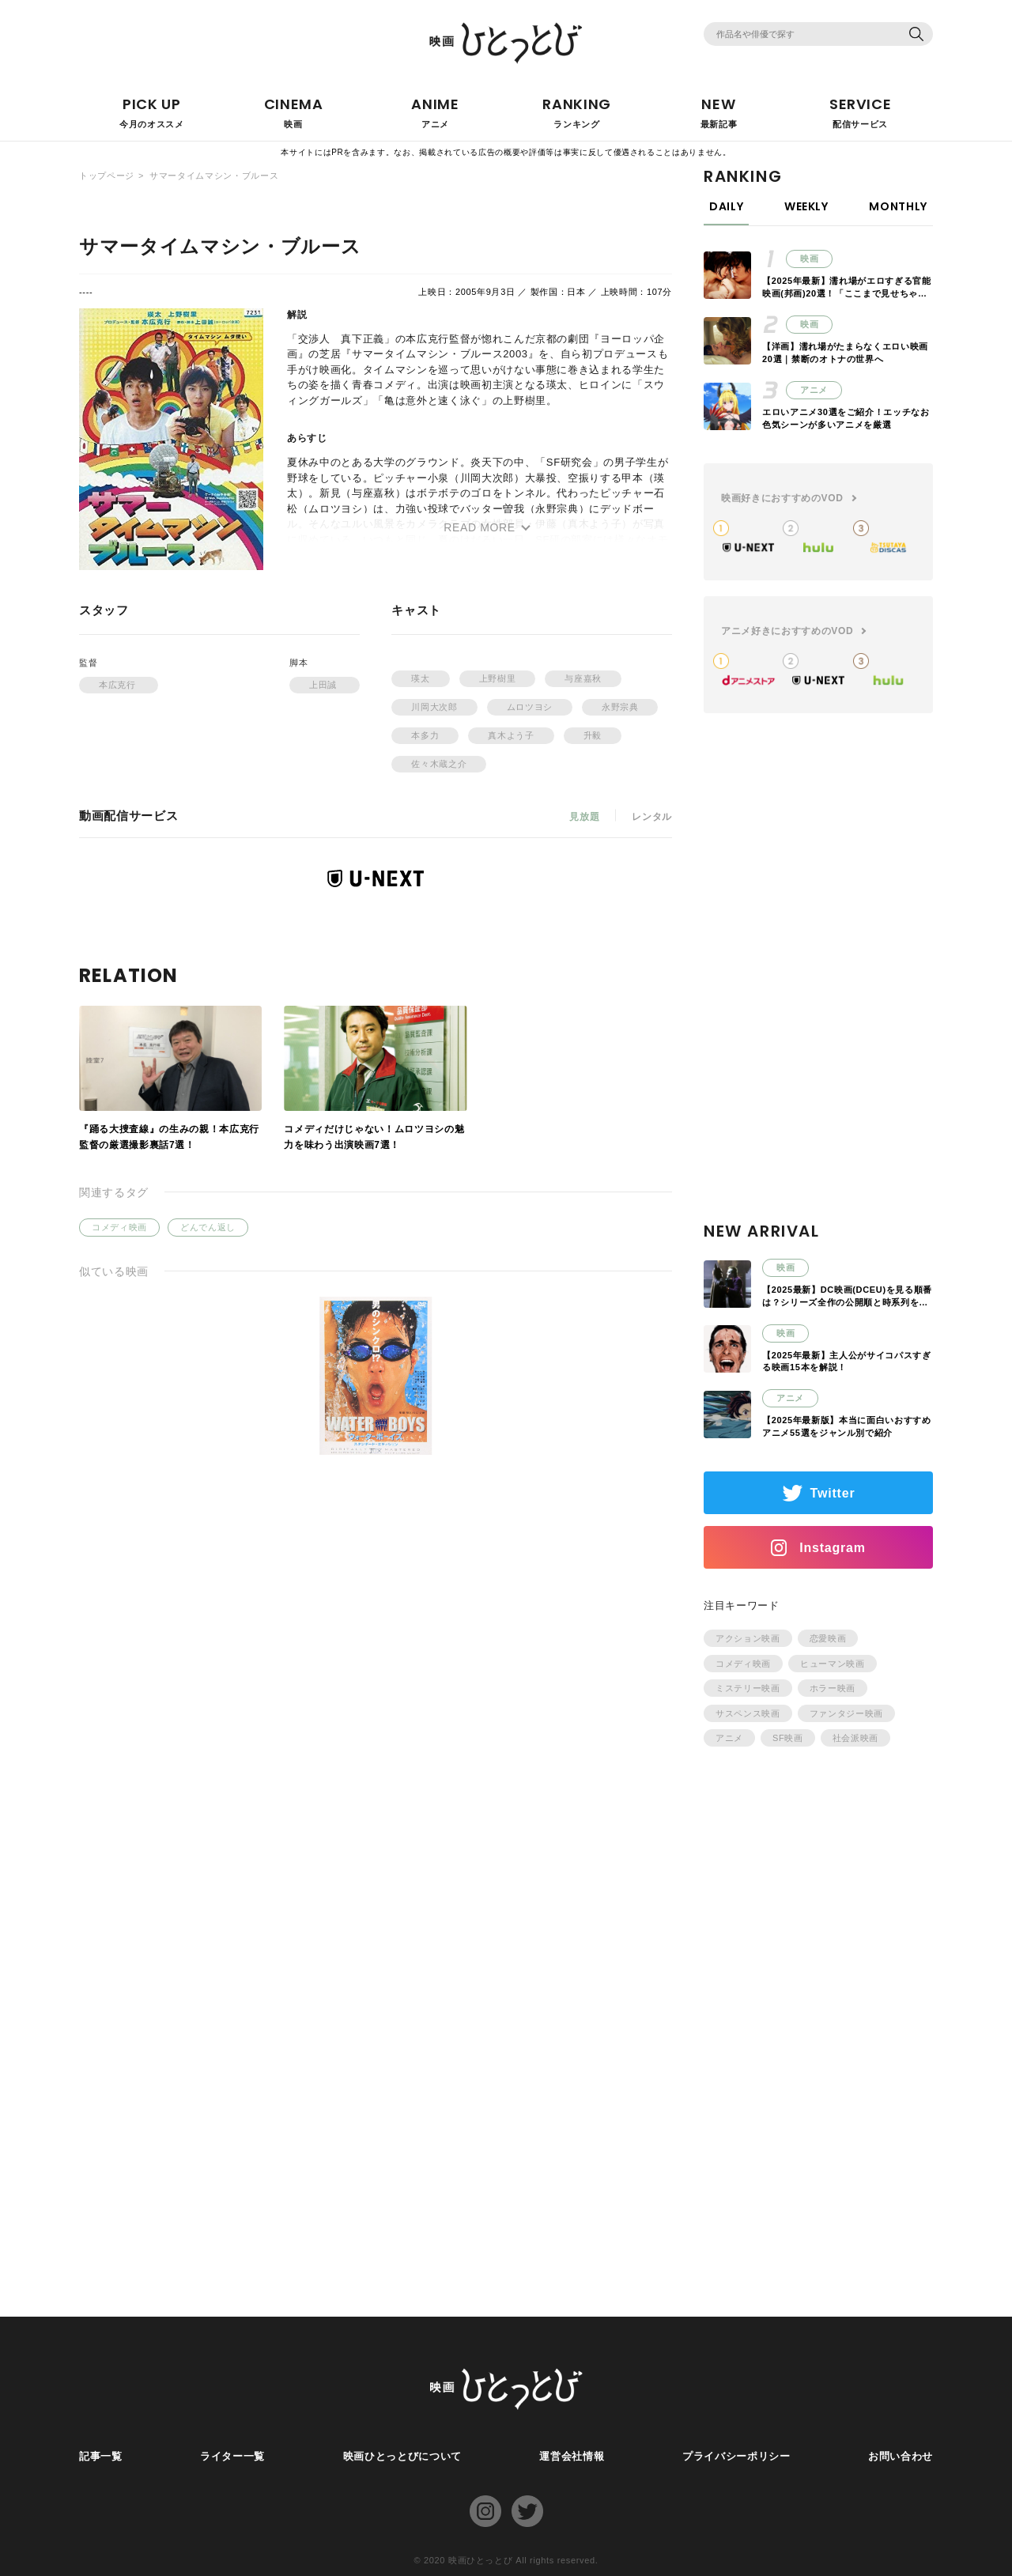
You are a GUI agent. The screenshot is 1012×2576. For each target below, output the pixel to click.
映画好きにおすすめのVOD (782, 498)
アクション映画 (748, 1638)
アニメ (729, 1738)
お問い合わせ (900, 2456)
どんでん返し (208, 1227)
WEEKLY (806, 206)
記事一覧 (101, 2456)
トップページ (106, 175)
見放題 (584, 816)
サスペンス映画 (748, 1713)
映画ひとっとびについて (402, 2456)
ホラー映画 (832, 1688)
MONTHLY (898, 206)
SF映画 (787, 1738)
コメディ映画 (119, 1227)
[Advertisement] (818, 986)
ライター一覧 (232, 2456)
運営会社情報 (571, 2456)
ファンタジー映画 (846, 1713)
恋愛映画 (828, 1638)
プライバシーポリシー (736, 2456)
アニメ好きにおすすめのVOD (787, 630)
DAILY (726, 206)
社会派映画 (855, 1738)
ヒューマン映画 (832, 1663)
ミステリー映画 (748, 1688)
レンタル (652, 816)
